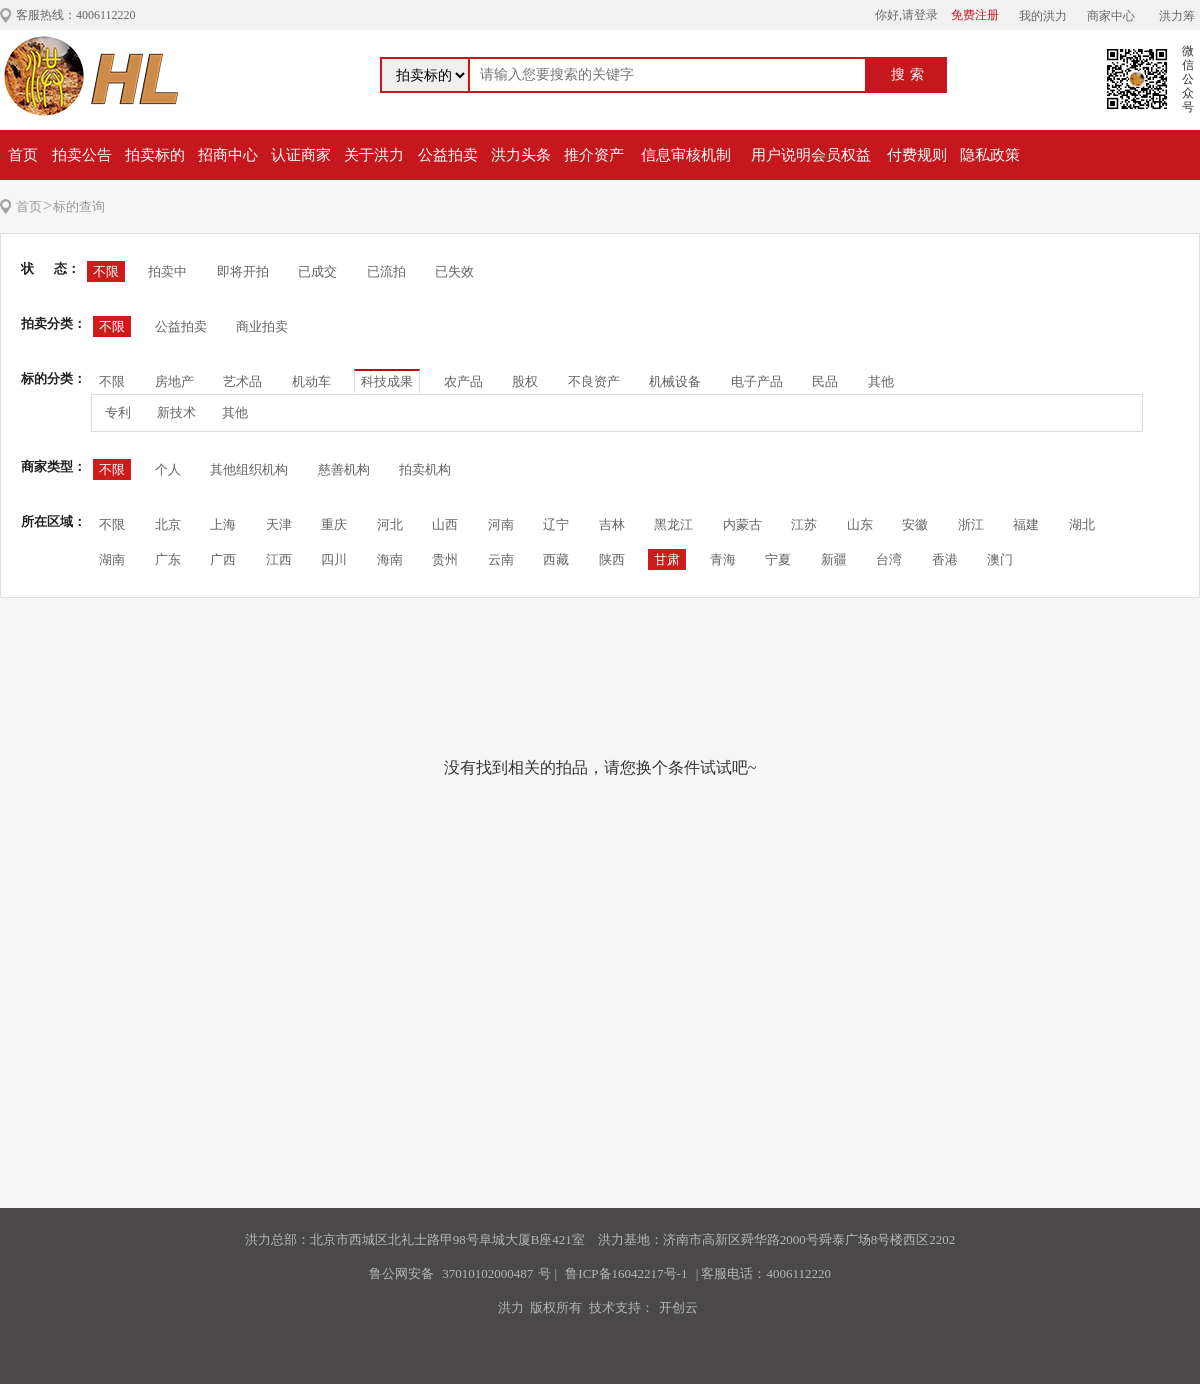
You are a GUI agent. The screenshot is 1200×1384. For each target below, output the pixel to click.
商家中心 (1111, 16)
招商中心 (228, 155)
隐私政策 (990, 155)
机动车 (311, 381)
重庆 (334, 524)
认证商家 (301, 155)
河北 (390, 524)
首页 (23, 155)
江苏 (804, 524)
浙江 (971, 524)
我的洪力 (1043, 16)
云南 (501, 559)
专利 (118, 412)
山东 (860, 524)
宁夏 (778, 559)
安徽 (915, 524)
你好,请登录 (906, 15)
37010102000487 (487, 1273)
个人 (168, 469)
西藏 (556, 559)
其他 (881, 381)
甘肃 (667, 559)
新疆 (834, 559)
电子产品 (757, 381)
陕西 (612, 559)
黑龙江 (673, 524)
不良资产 (594, 381)
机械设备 (675, 381)
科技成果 (387, 381)
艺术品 (242, 381)
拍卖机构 (425, 469)
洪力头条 (521, 155)
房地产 (174, 381)
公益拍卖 (448, 155)
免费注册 (975, 15)
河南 (501, 524)
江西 (279, 559)
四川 (334, 559)
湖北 (1082, 524)
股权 (525, 381)
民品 (825, 381)
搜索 (910, 74)
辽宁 (556, 524)
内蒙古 (742, 524)
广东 (168, 559)
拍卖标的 (155, 155)
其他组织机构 (249, 469)
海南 (390, 559)
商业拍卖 (262, 326)
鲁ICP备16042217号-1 (626, 1273)
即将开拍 (243, 271)
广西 (223, 559)
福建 (1026, 524)
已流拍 (386, 271)
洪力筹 (1177, 16)
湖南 (112, 559)
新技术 (176, 412)
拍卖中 (167, 271)
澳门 (1000, 559)
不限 (106, 271)
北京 (168, 524)
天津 (279, 524)
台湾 (889, 559)
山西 (445, 524)
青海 (723, 559)
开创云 (678, 1307)
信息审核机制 (686, 155)
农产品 (463, 381)
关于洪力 (374, 155)
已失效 (454, 271)
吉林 (612, 524)
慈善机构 (344, 469)
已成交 (317, 271)
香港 (945, 559)
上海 (223, 524)
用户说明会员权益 (811, 155)
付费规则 (917, 155)
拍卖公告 (82, 155)
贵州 (445, 559)
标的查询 (79, 206)
